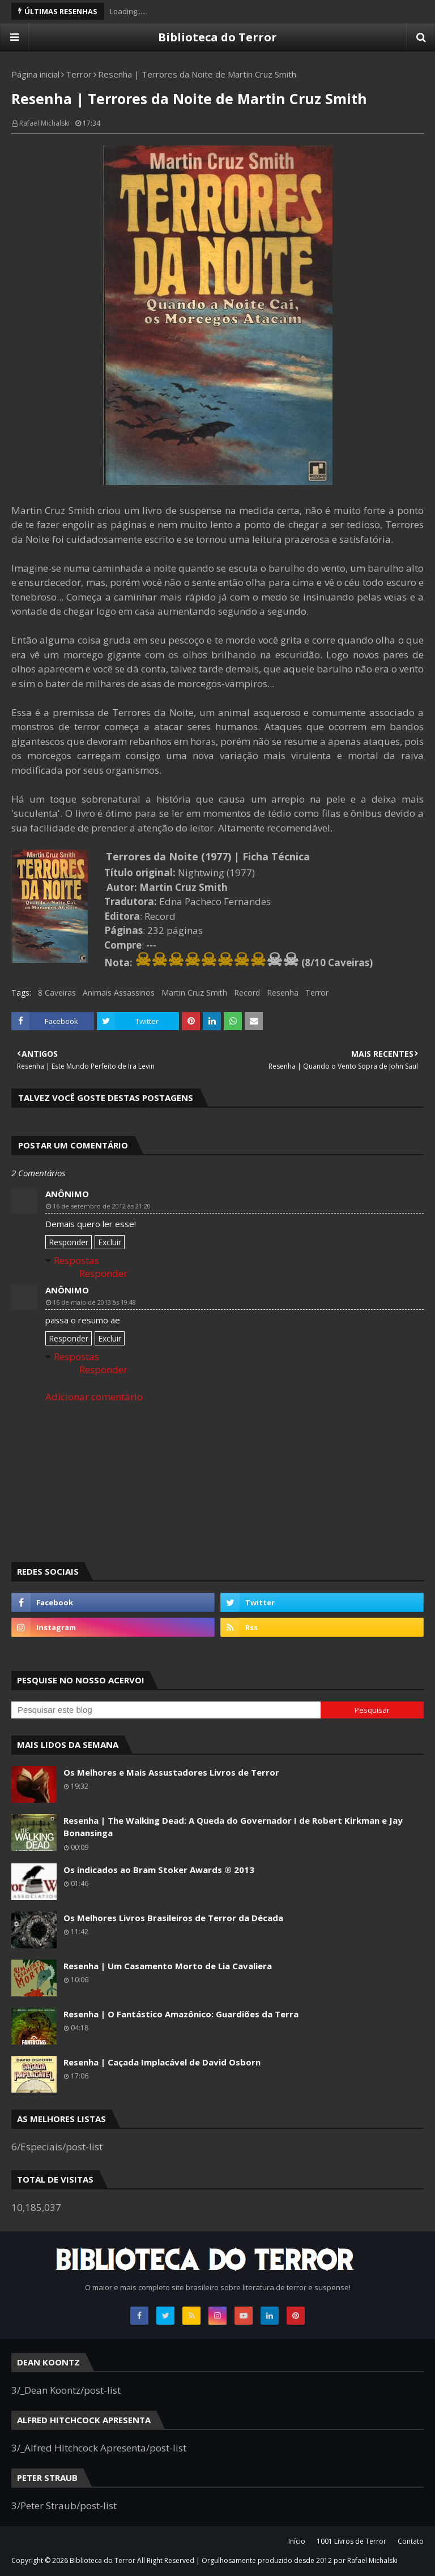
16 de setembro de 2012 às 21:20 (102, 1206)
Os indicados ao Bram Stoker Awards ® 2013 (158, 1869)
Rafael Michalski (44, 123)
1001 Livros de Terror (351, 2541)
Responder (68, 1242)
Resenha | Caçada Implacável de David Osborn (162, 2062)
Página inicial (35, 74)
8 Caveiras (57, 992)
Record (247, 992)
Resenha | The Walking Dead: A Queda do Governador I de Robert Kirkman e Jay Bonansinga (233, 1827)
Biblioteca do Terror (217, 37)
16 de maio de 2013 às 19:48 (94, 1302)
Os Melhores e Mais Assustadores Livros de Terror (171, 1772)
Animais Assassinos (119, 992)
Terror (79, 74)
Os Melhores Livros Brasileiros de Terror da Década (173, 1917)
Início (296, 2541)
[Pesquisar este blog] (166, 1709)
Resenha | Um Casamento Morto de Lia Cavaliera (167, 1965)
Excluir (109, 1242)
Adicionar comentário (94, 1396)
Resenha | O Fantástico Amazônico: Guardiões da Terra (180, 2014)
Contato (411, 2541)
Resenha (282, 992)
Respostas (76, 1260)
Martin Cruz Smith (194, 992)
